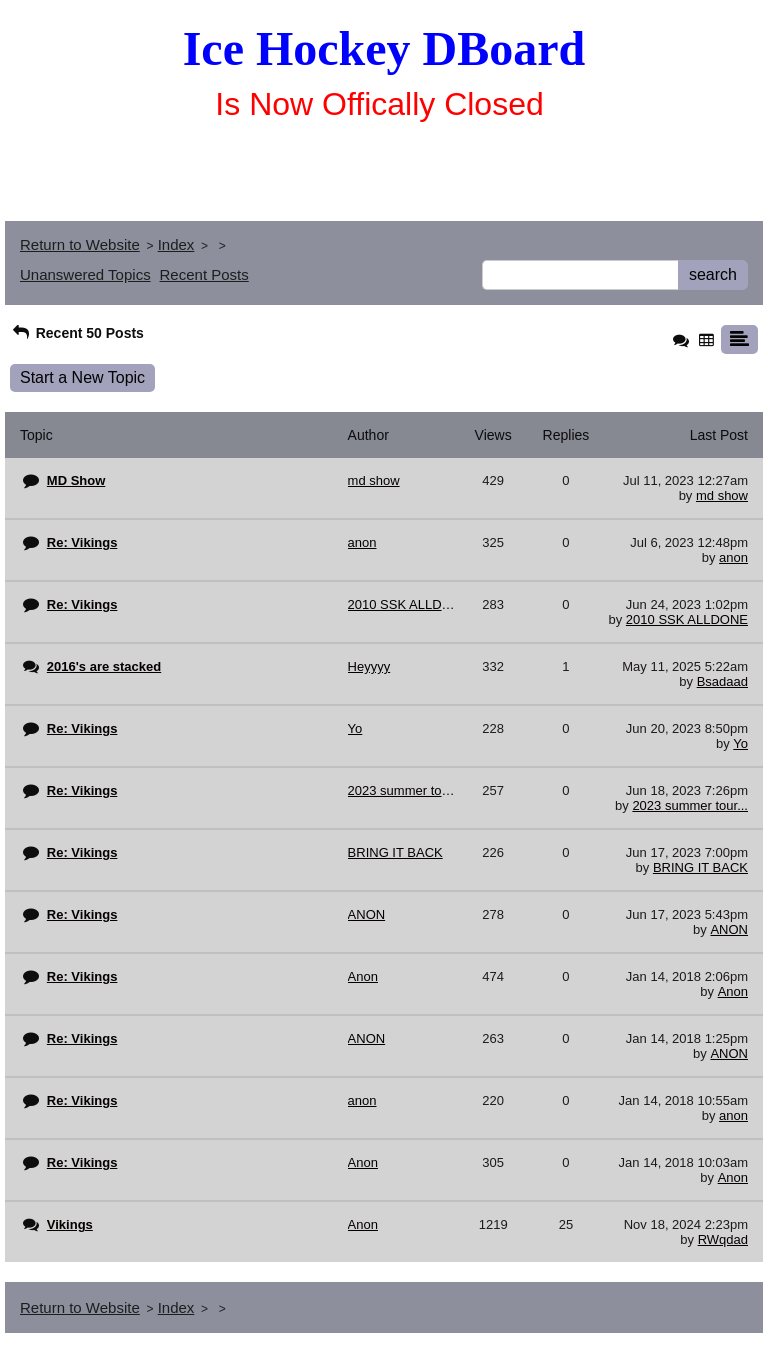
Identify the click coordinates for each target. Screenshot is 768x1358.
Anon (733, 991)
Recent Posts (204, 274)
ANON (729, 929)
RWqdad (723, 1239)
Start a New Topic (82, 377)
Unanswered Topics (85, 274)
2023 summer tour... (690, 805)
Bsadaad (722, 681)
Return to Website (80, 244)
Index (176, 244)
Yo (740, 743)
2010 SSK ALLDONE (687, 619)
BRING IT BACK (700, 867)
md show (722, 495)
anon (733, 557)
